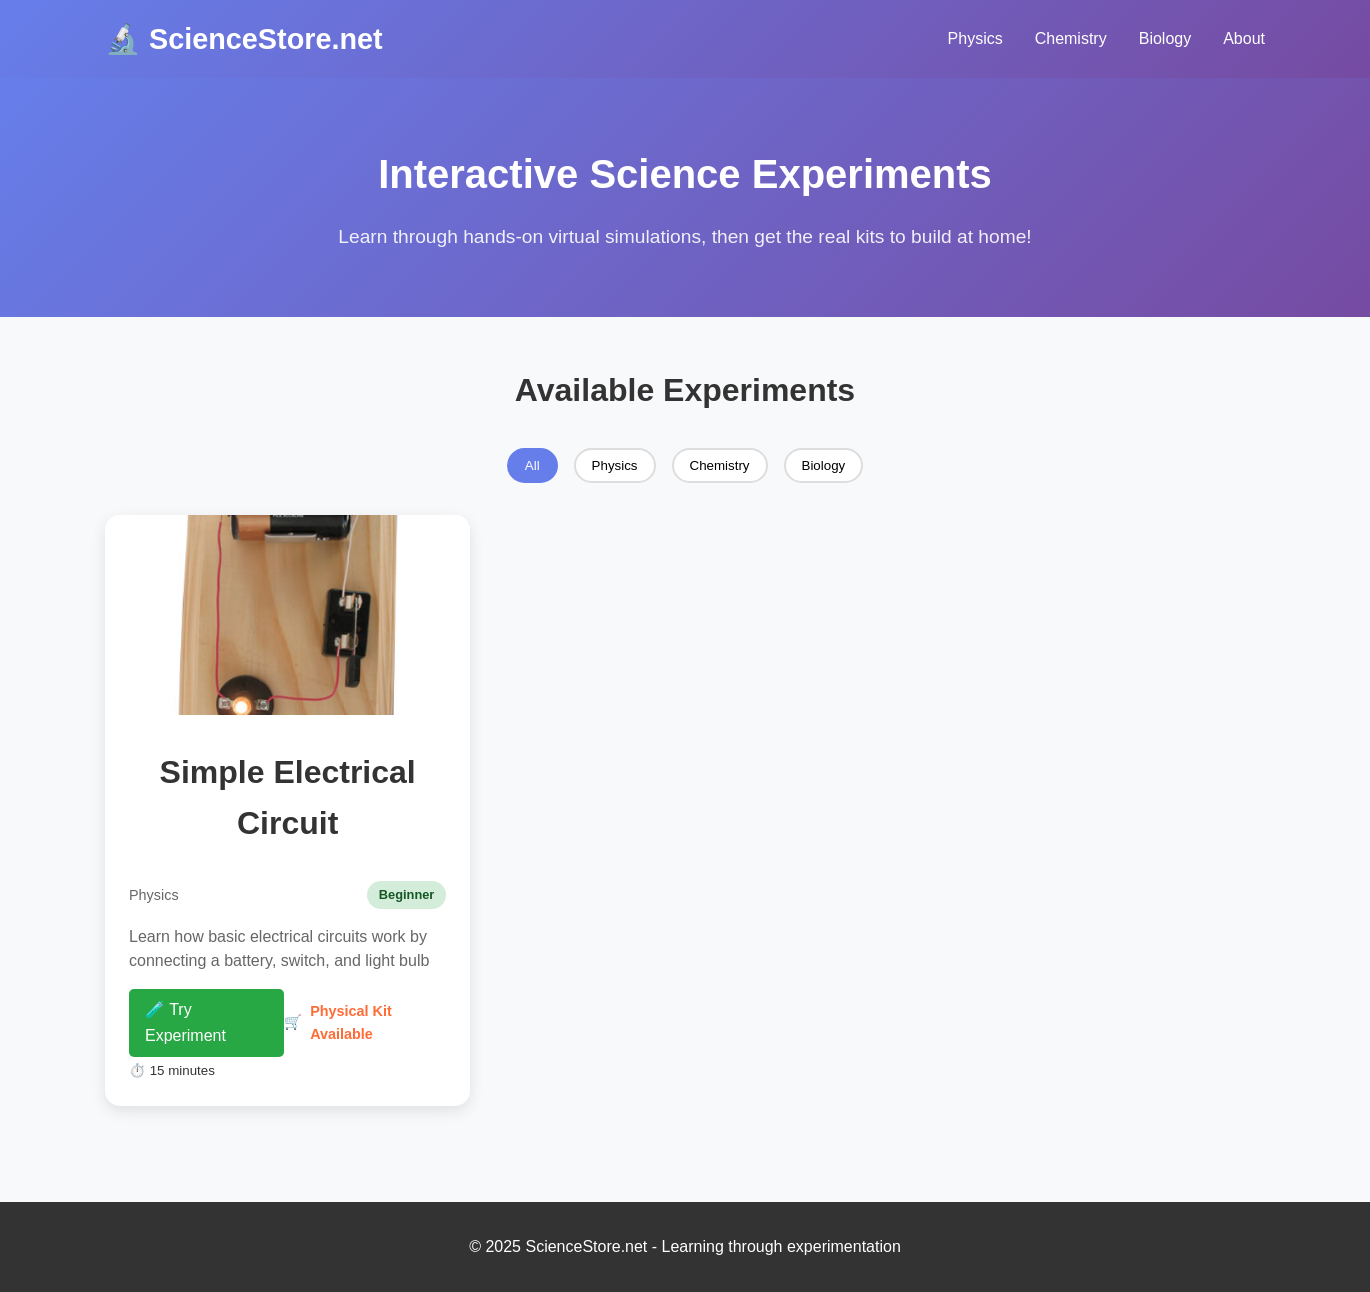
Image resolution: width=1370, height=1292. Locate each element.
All (532, 465)
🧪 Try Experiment (185, 1022)
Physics (975, 38)
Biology (1165, 38)
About (1244, 38)
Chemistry (1071, 38)
